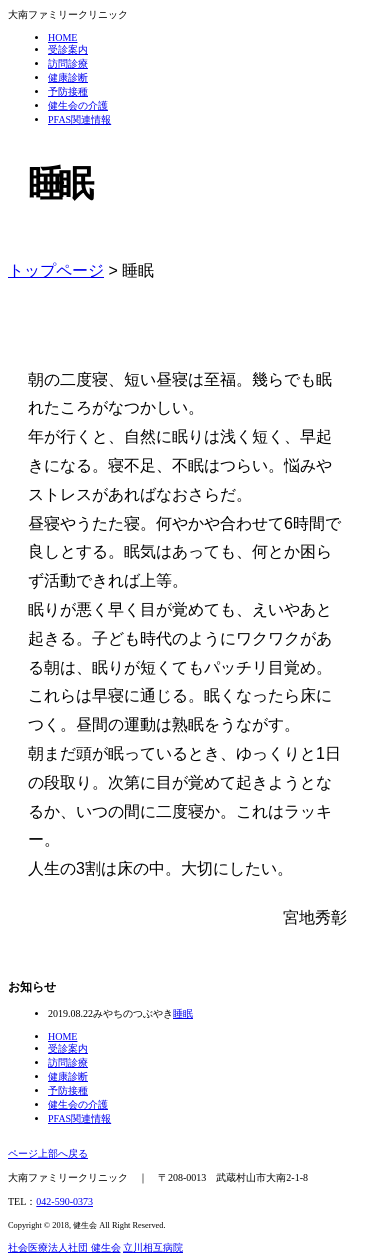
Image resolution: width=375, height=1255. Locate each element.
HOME (62, 37)
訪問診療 (68, 63)
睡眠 (183, 1013)
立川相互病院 (153, 1247)
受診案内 (68, 49)
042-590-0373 (64, 1201)
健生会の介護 (78, 105)
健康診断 (68, 77)
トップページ (56, 270)
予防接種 (68, 91)
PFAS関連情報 (79, 119)
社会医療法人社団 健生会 (64, 1247)
